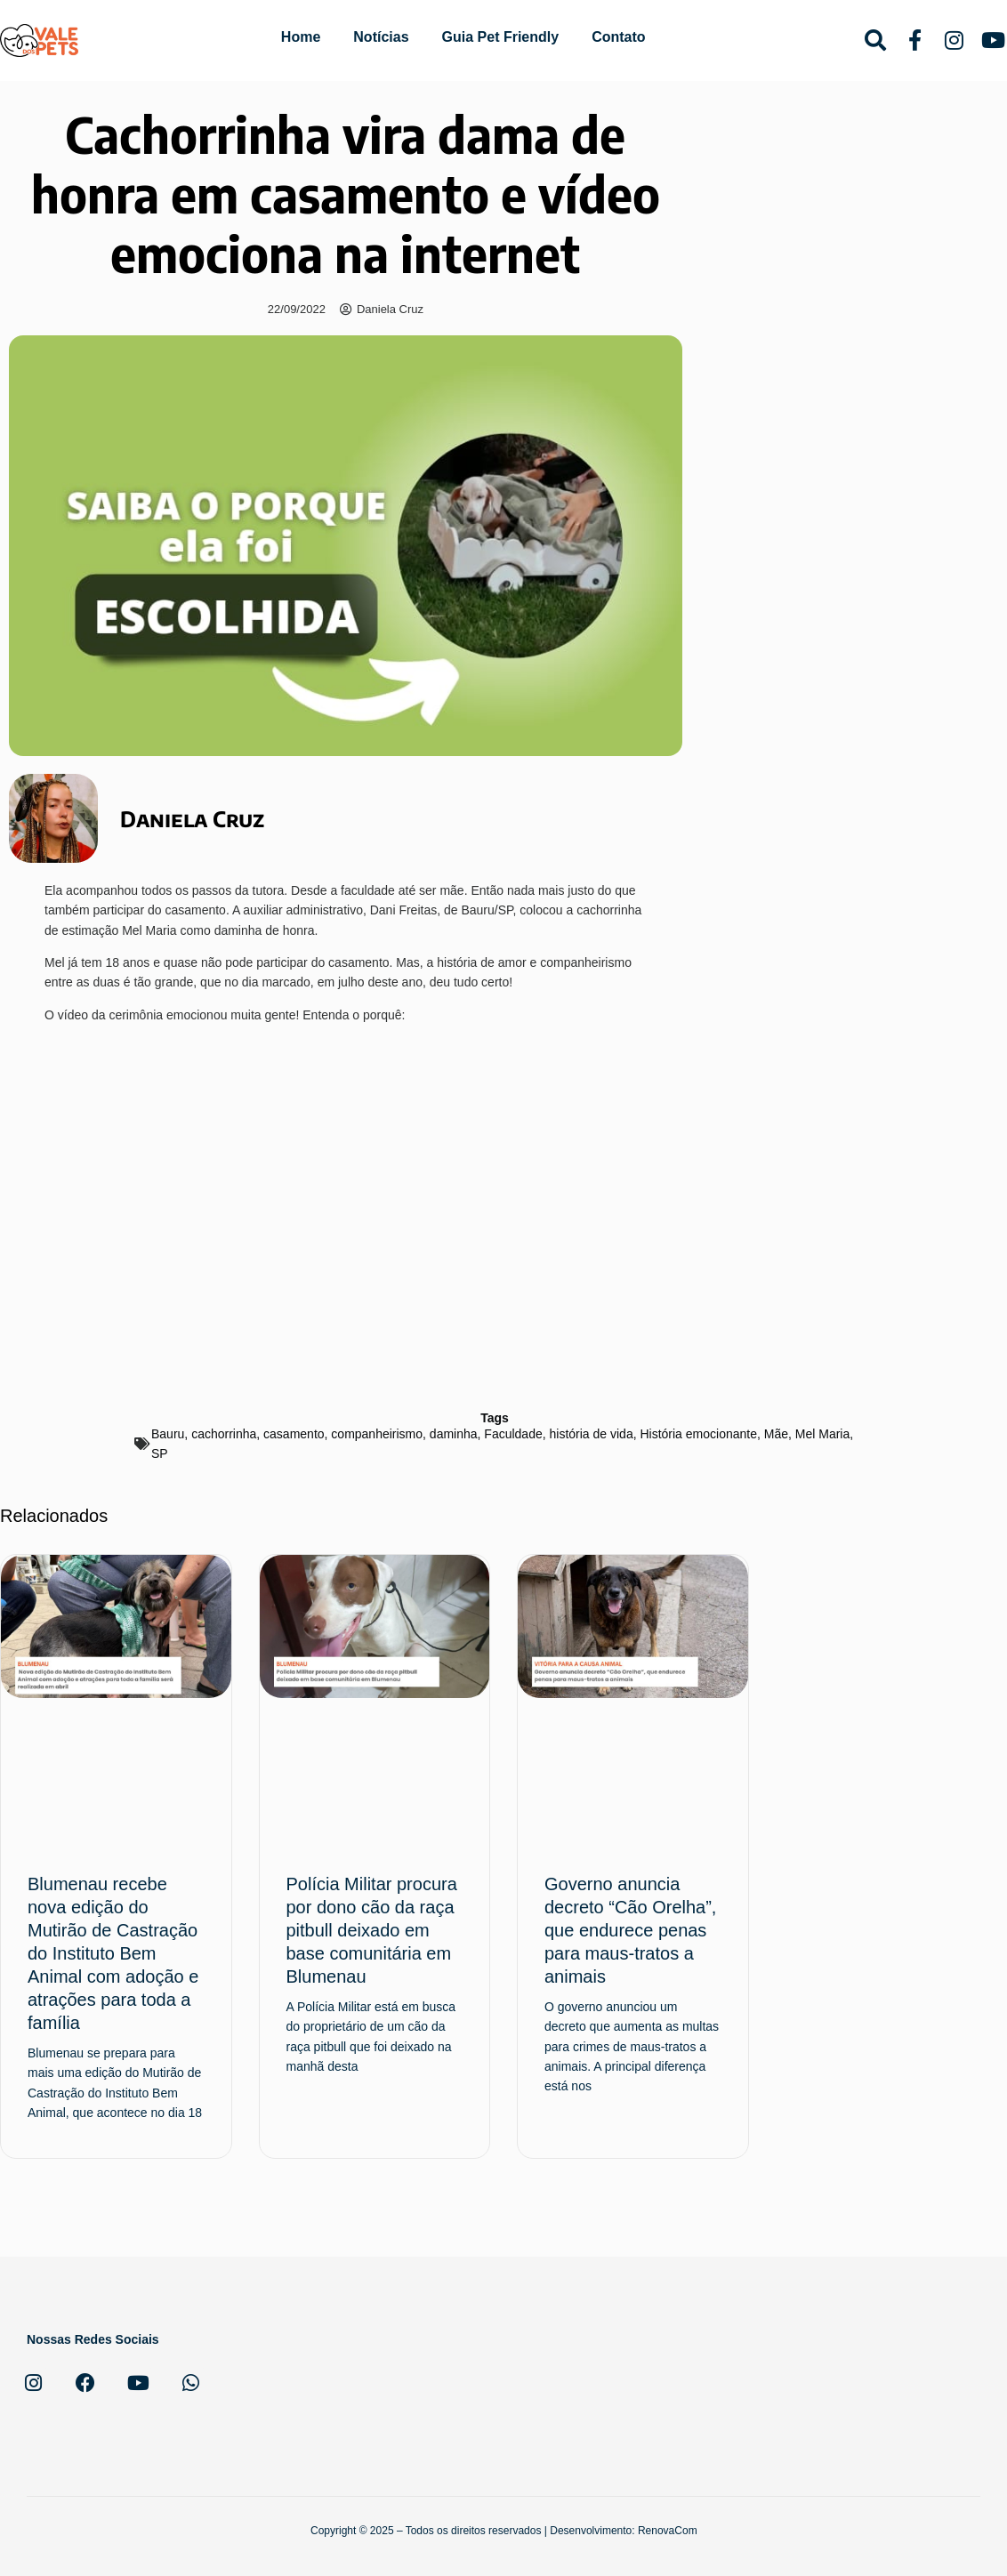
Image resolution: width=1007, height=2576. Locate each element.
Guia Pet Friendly (501, 36)
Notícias (380, 36)
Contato (618, 36)
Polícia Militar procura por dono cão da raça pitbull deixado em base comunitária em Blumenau (371, 1930)
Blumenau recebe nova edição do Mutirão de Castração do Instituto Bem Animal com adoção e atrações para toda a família (113, 1953)
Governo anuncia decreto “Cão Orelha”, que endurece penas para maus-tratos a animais (630, 1930)
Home (300, 36)
